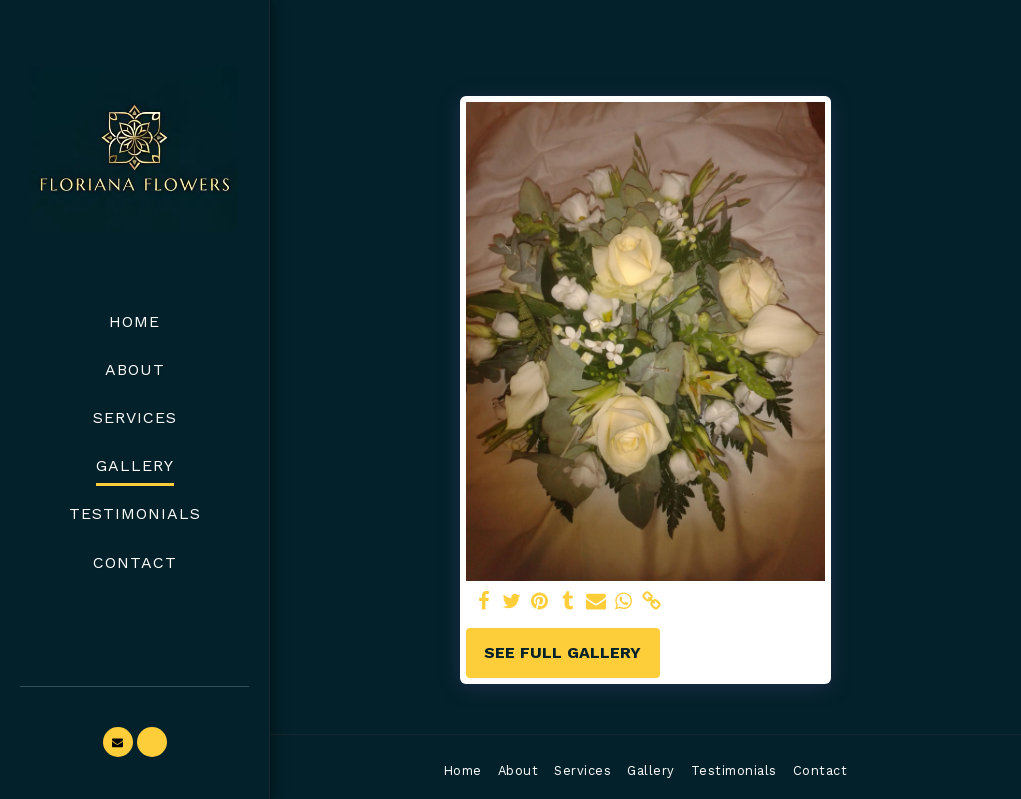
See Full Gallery (562, 652)
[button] (118, 742)
